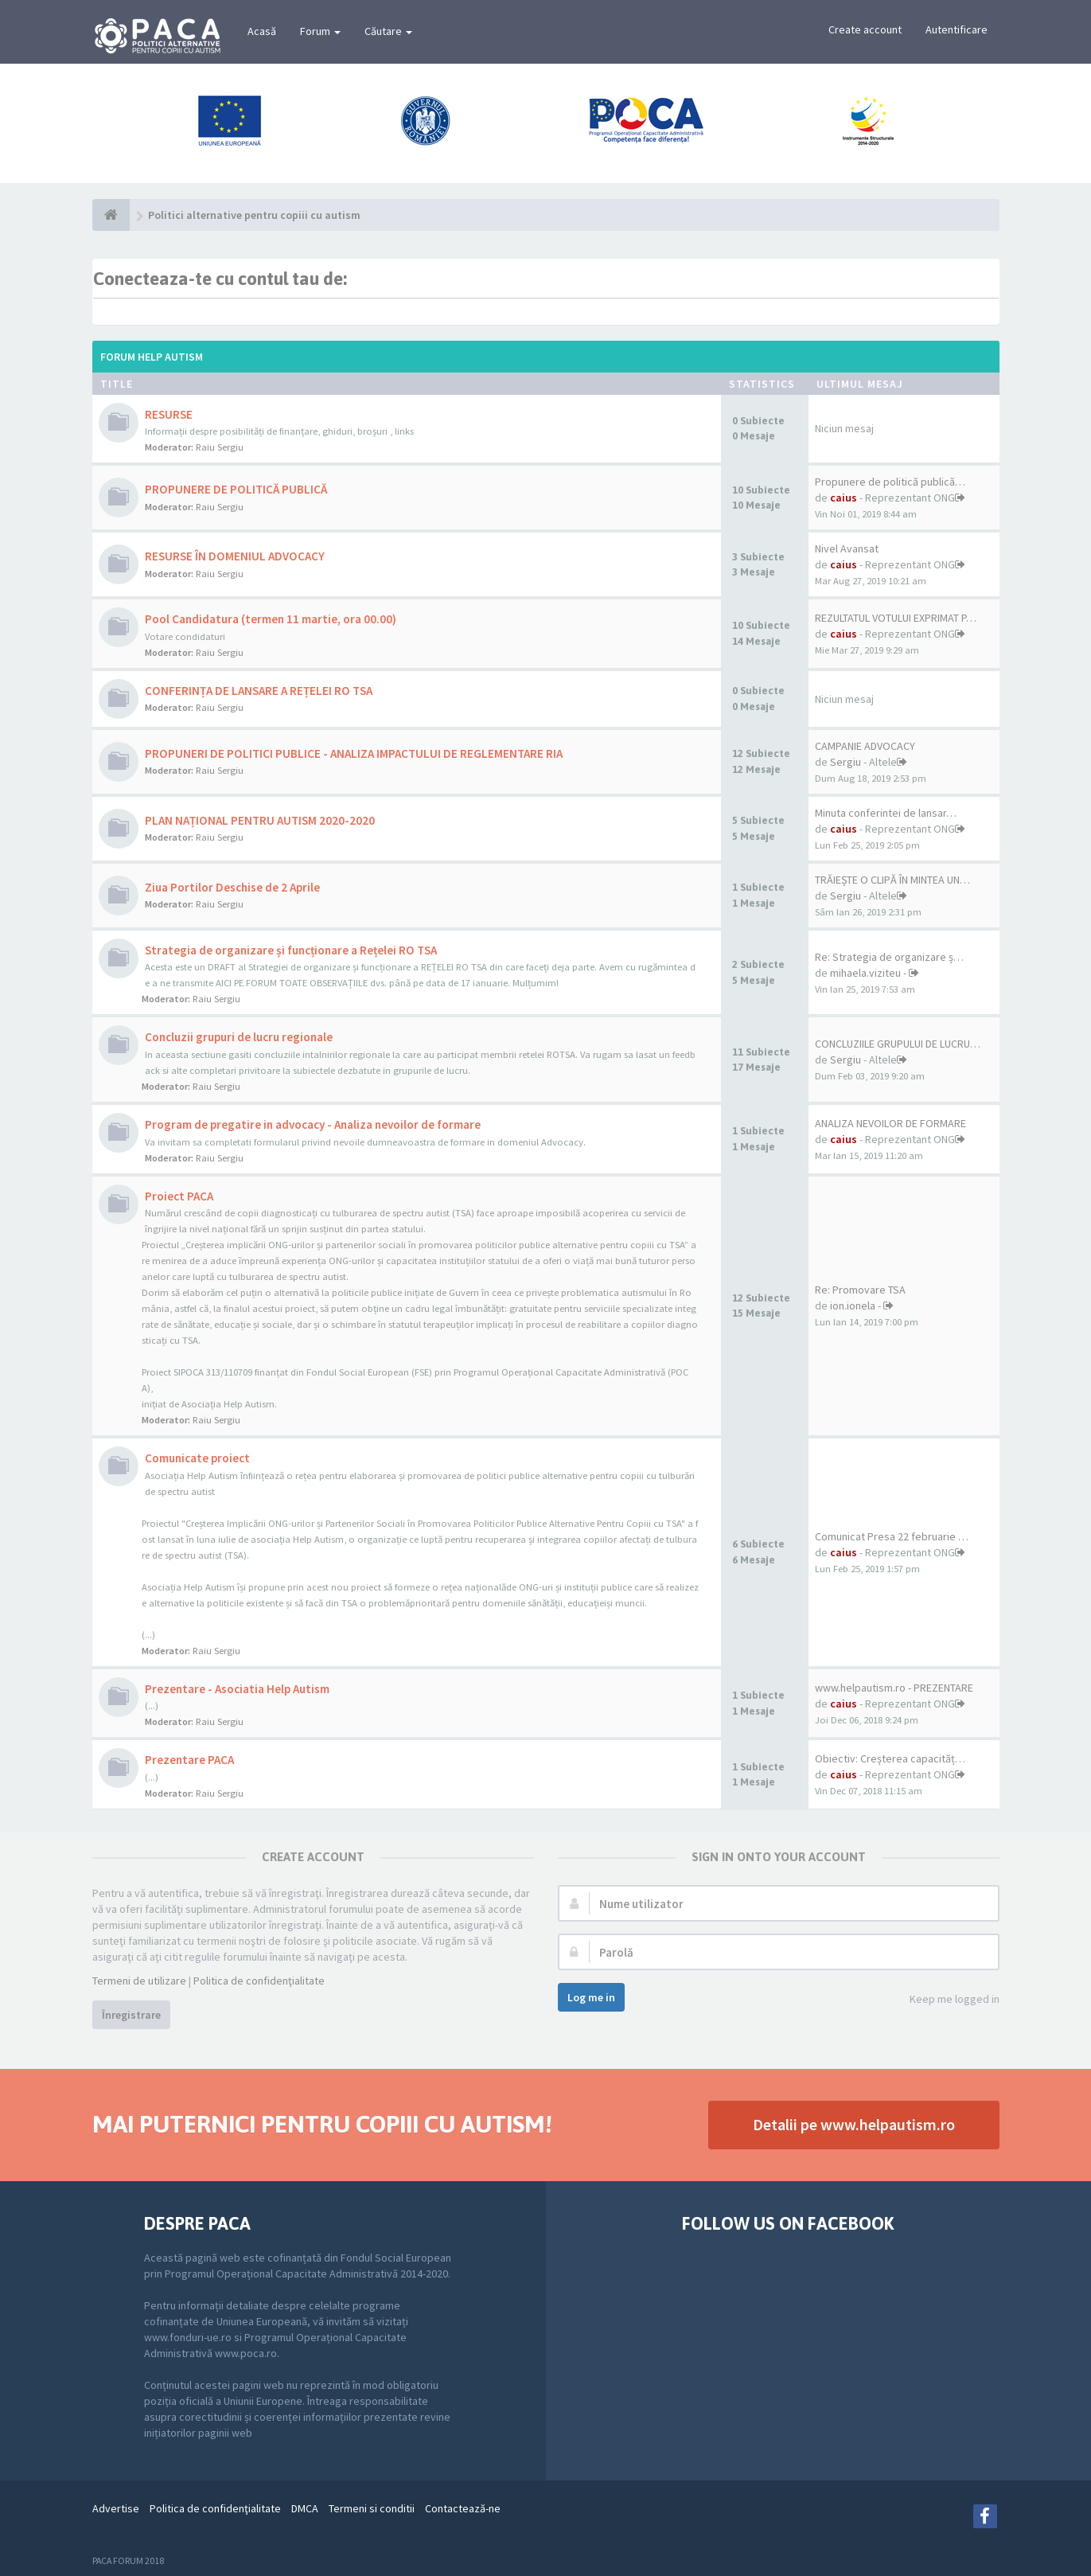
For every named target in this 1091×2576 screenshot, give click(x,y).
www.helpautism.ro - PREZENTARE (894, 1687)
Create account (865, 29)
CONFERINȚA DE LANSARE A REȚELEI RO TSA (258, 690)
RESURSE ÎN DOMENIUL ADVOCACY (235, 556)
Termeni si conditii (372, 2508)
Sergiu (845, 762)
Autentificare (956, 29)
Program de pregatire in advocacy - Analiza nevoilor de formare (313, 1124)
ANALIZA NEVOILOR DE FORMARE (890, 1123)
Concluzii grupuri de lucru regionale (239, 1036)
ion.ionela (852, 1305)
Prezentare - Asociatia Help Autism (237, 1688)
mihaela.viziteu (865, 973)
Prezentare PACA (189, 1759)
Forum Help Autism (151, 356)
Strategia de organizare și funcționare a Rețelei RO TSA (291, 950)
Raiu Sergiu (220, 447)
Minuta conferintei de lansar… (886, 813)
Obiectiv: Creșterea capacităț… (890, 1758)
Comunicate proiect (197, 1458)
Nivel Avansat (847, 548)
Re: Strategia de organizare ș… (889, 957)
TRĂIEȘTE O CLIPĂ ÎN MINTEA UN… (892, 879)
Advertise (115, 2508)
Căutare (388, 31)
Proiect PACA (179, 1196)
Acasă (261, 31)
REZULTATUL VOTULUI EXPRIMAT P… (895, 618)
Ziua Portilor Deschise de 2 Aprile (232, 887)
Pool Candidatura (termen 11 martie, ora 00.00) (270, 618)
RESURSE (169, 414)
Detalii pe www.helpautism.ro (854, 2124)
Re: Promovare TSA (860, 1289)
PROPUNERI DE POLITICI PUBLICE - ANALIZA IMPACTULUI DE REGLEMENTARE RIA (354, 753)
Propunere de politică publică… (890, 481)
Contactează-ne (463, 2508)
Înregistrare (131, 2015)
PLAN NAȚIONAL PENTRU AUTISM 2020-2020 (260, 820)
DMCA (304, 2508)
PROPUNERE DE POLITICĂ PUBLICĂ (236, 489)
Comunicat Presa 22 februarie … (891, 1536)
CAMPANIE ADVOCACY (865, 746)
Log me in (591, 1997)
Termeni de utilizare (139, 1980)
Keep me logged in (945, 2000)
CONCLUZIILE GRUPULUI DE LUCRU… (897, 1043)
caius (843, 497)
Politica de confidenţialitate (259, 1980)
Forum (320, 31)
